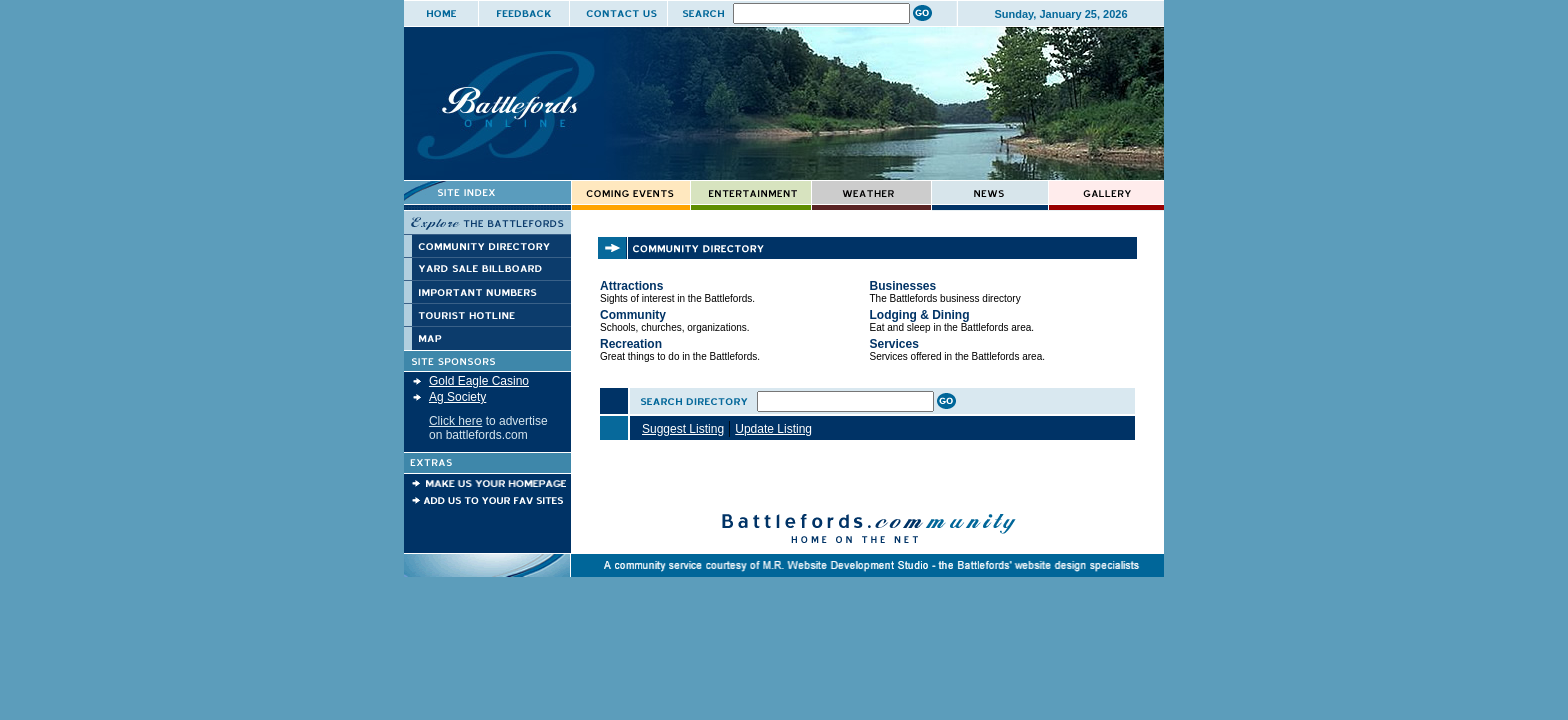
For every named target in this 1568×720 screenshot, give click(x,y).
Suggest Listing (683, 429)
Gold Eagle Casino (479, 381)
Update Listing (773, 429)
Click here (455, 421)
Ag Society (457, 397)
